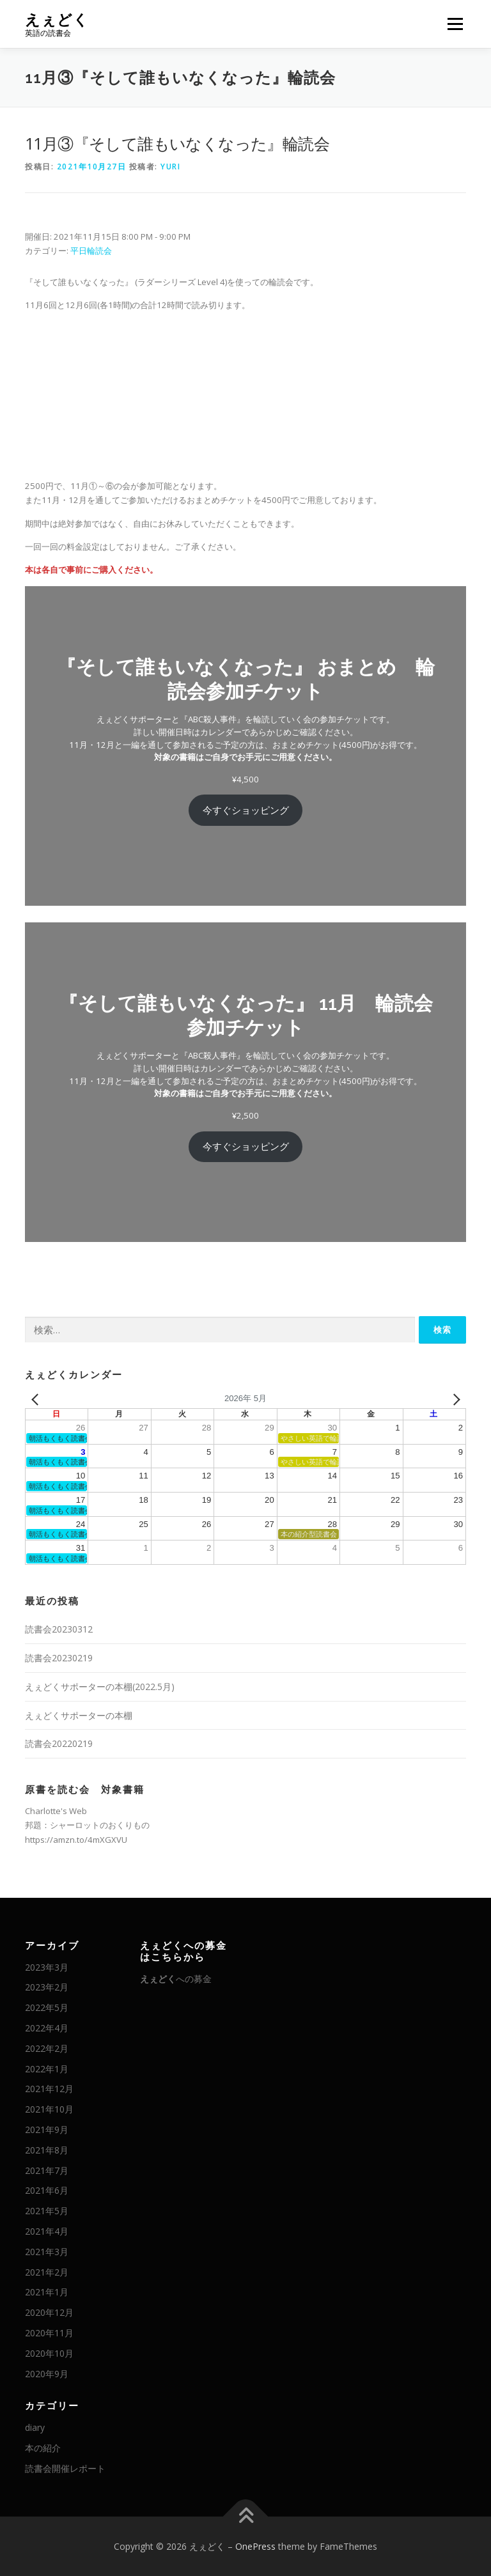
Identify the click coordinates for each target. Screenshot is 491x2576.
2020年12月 (49, 2312)
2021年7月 (46, 2170)
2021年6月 (46, 2190)
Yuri (170, 166)
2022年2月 (46, 2048)
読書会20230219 (59, 1658)
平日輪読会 (91, 250)
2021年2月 (46, 2272)
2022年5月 (46, 2007)
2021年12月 (49, 2089)
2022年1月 (46, 2069)
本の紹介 (43, 2448)
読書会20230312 (59, 1629)
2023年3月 (46, 1967)
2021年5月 (46, 2211)
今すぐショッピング (246, 809)
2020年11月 (49, 2333)
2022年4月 (46, 2028)
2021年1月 (46, 2292)
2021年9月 (46, 2129)
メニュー (455, 23)
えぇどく (57, 19)
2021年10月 (49, 2109)
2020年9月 (46, 2374)
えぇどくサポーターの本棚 (78, 1715)
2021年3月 (46, 2252)
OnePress (255, 2546)
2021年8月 (46, 2150)
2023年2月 (46, 1987)
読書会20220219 (59, 1743)
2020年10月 (49, 2353)
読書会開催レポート (65, 2468)
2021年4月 (46, 2231)
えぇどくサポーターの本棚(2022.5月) (100, 1686)
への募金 (176, 1979)
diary (35, 2427)
